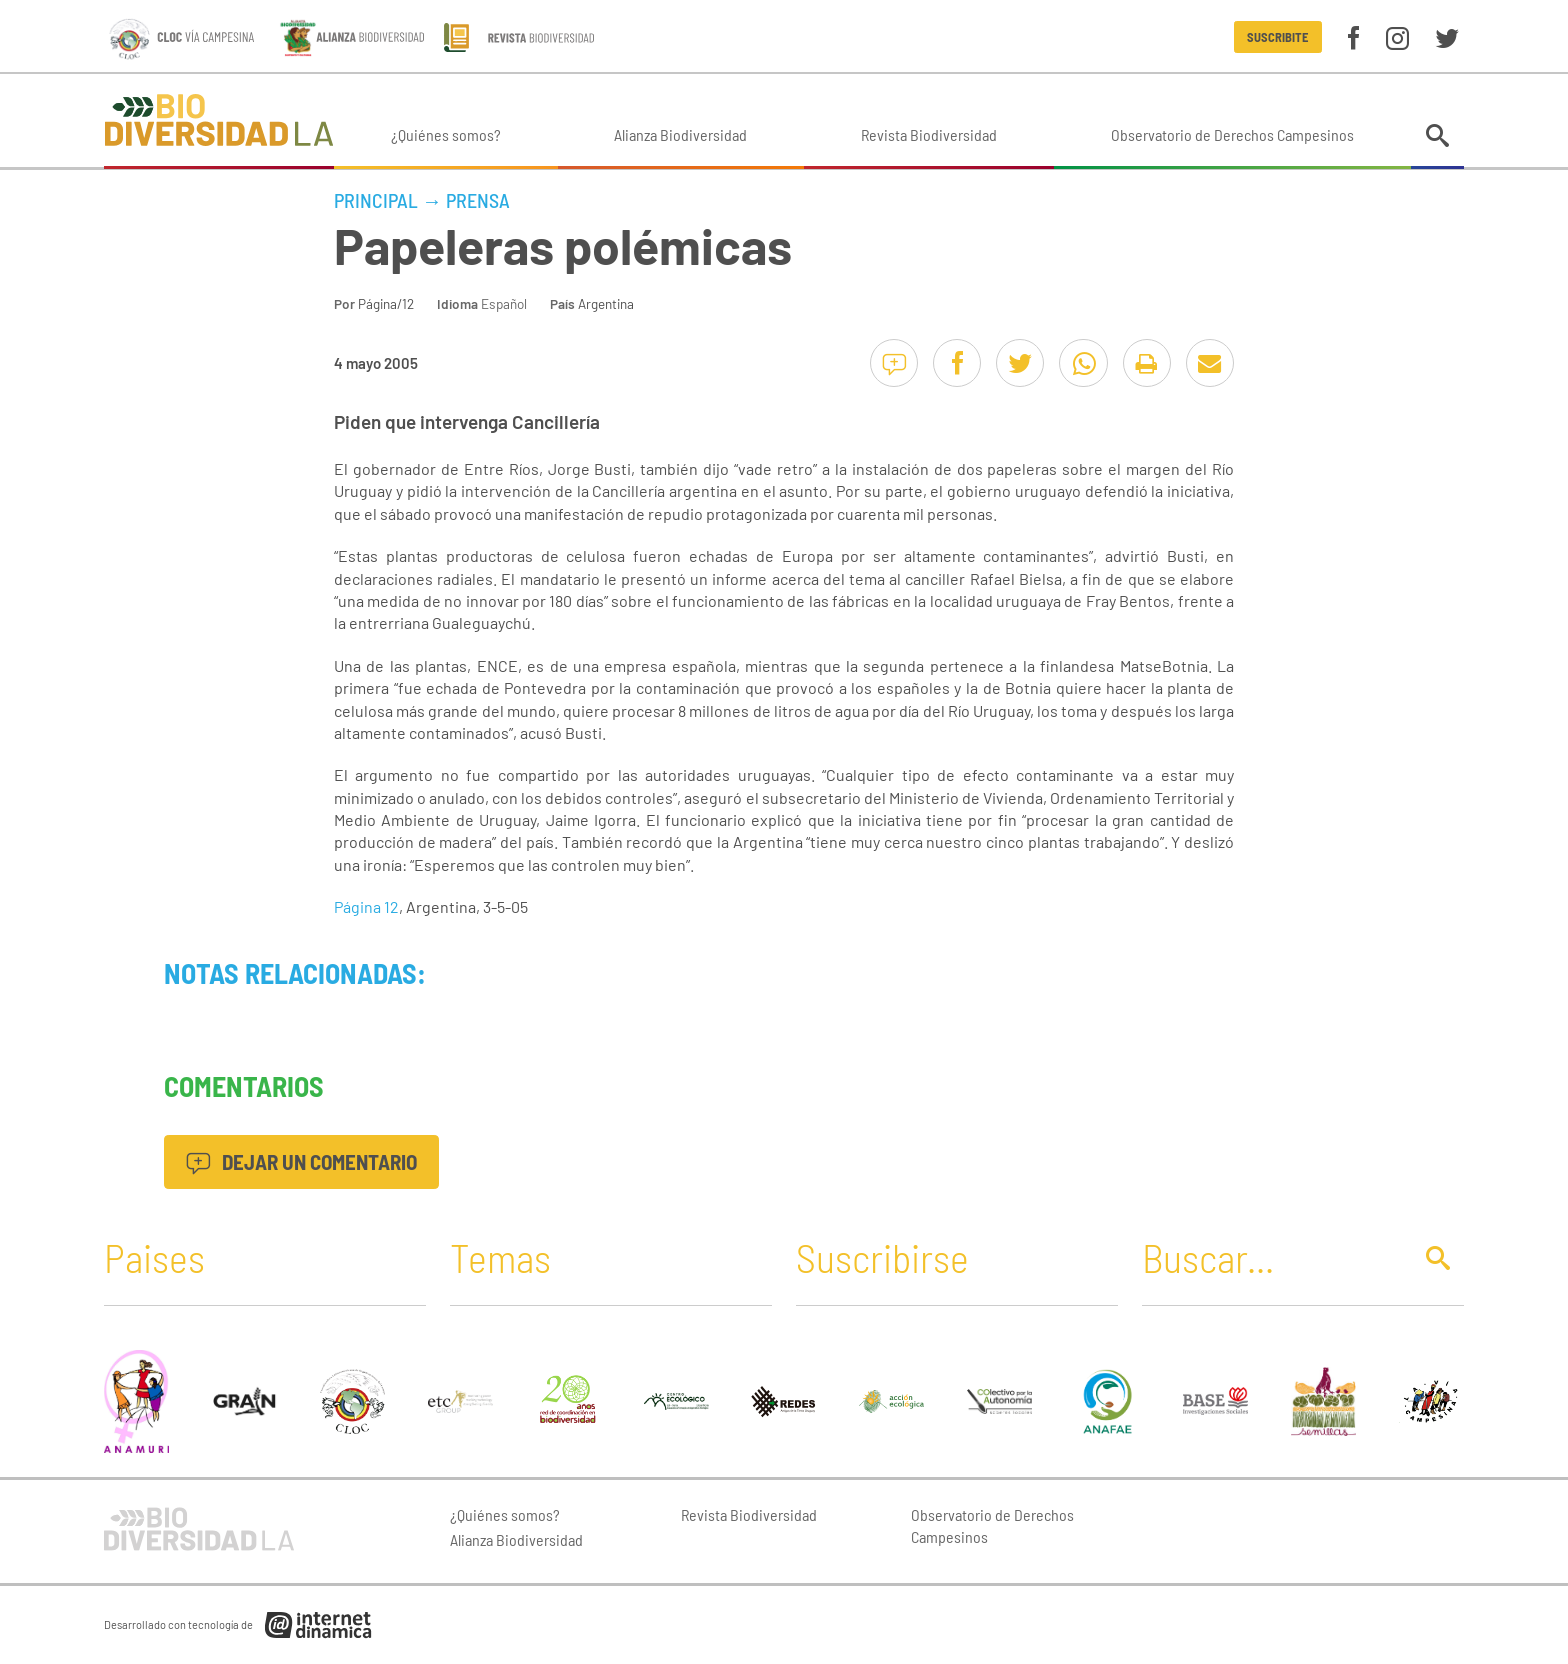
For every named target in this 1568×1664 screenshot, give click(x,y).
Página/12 (386, 303)
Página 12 (366, 906)
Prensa (478, 200)
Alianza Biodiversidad (680, 134)
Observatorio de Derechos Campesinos (1232, 134)
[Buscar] (1271, 1257)
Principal (376, 200)
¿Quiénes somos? (446, 134)
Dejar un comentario (301, 1161)
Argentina (606, 303)
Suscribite (1277, 37)
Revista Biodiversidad (929, 134)
